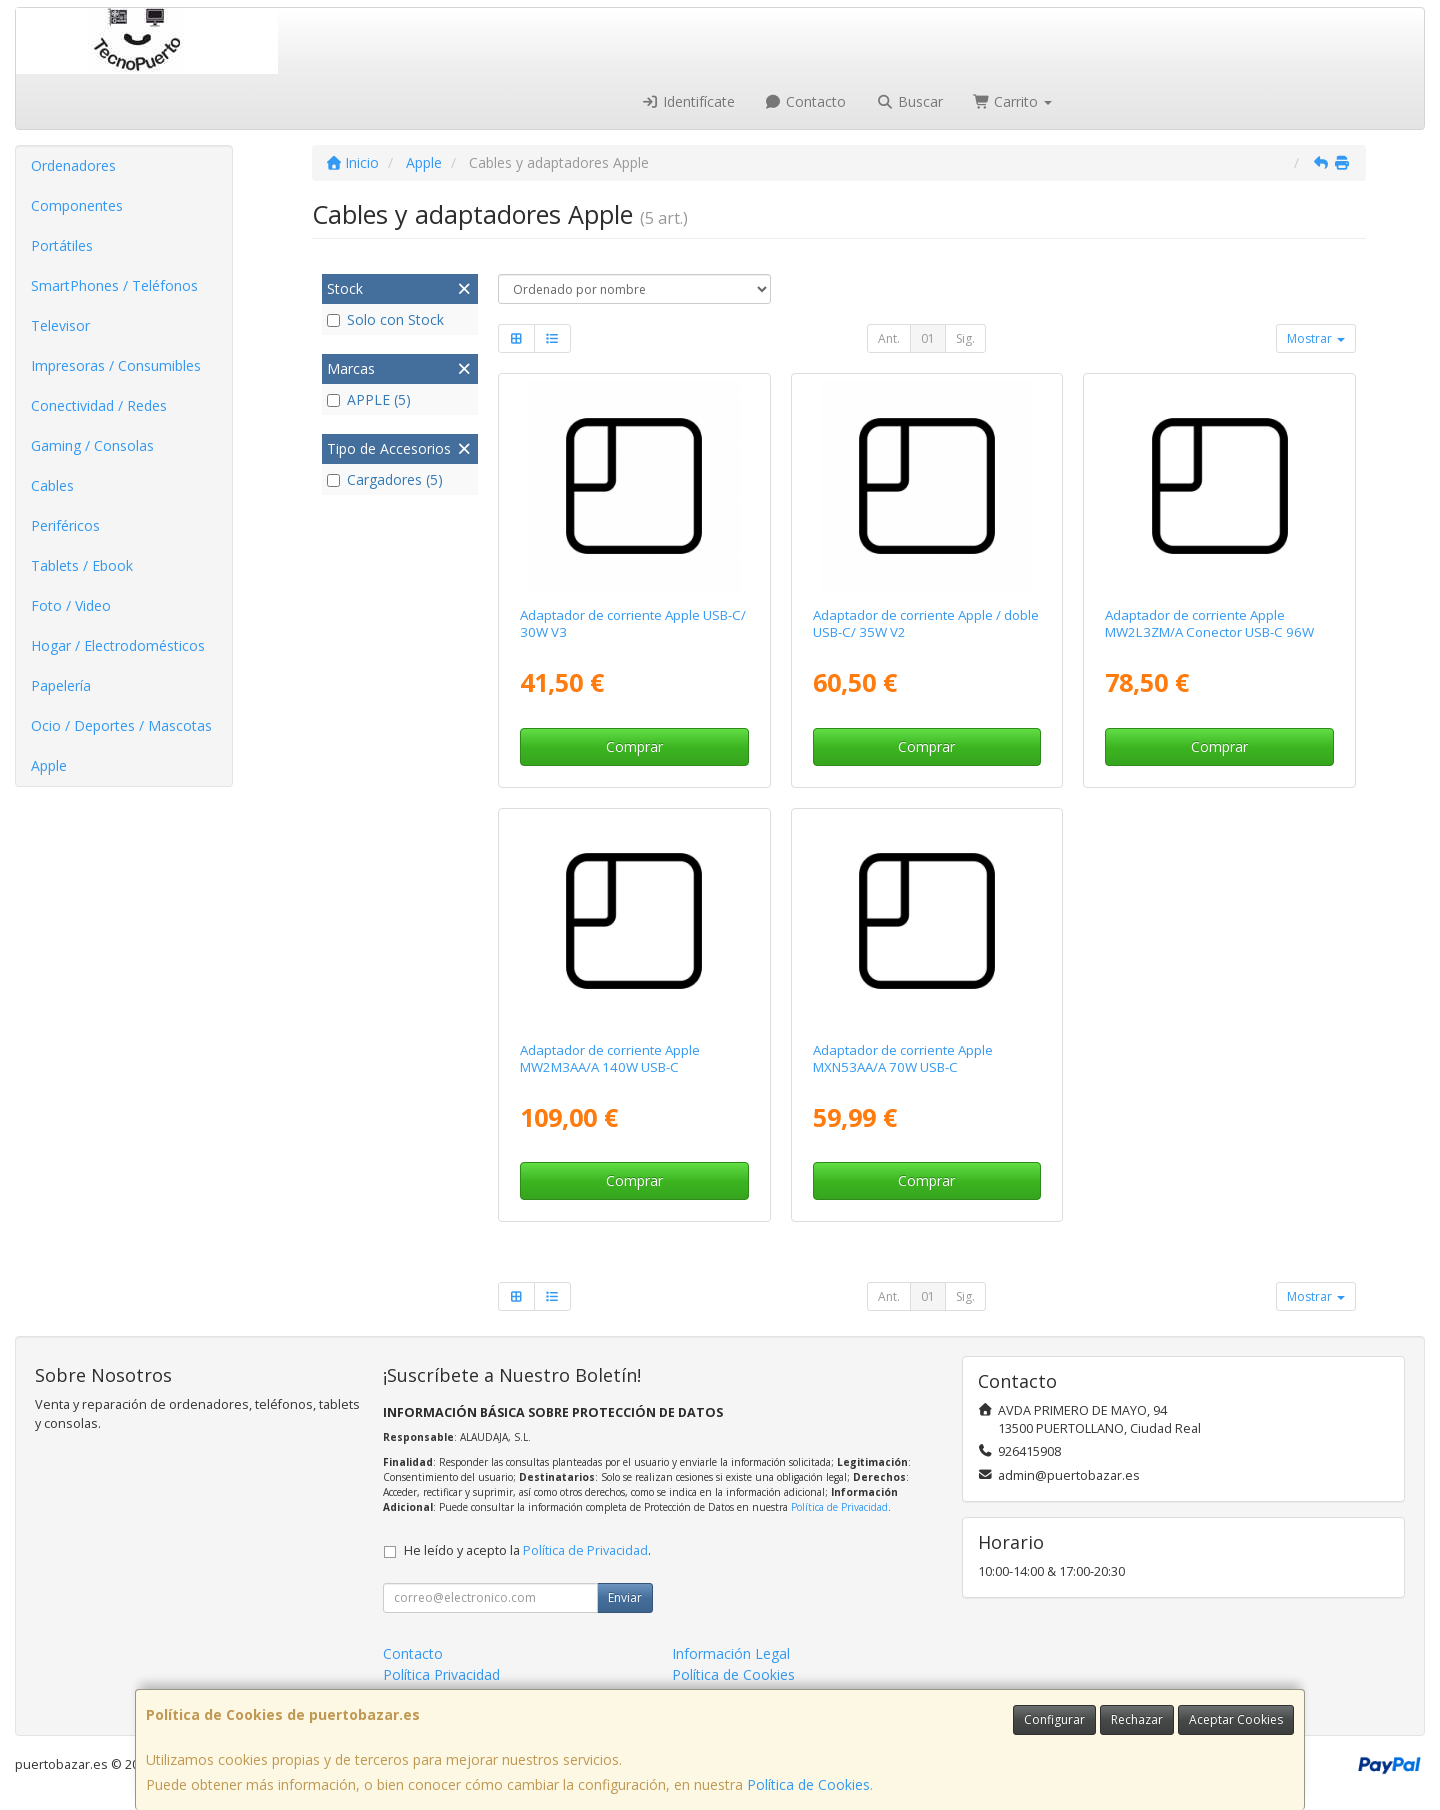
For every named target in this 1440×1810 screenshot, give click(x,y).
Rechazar (1137, 1719)
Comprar (634, 746)
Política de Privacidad (839, 1507)
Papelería (61, 685)
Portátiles (62, 245)
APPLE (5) (369, 399)
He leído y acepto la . (527, 1550)
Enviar (625, 1597)
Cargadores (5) (385, 479)
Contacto (806, 101)
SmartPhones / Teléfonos (114, 285)
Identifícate (688, 101)
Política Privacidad (441, 1674)
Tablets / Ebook (82, 565)
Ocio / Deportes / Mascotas (121, 725)
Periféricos (65, 525)
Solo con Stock (385, 319)
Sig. (965, 338)
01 (928, 338)
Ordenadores (73, 165)
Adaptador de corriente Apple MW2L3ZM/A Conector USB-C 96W (1209, 623)
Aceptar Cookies (1236, 1719)
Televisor (60, 325)
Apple (49, 765)
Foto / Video (71, 605)
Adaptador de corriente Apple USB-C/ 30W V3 (633, 623)
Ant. (889, 338)
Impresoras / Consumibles (116, 365)
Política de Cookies (808, 1784)
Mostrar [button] (1316, 338)
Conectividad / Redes (99, 405)
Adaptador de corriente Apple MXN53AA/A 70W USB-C (903, 1058)
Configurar (1054, 1719)
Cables (52, 485)
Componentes (77, 205)
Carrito (1013, 101)
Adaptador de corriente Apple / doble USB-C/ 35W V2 (926, 623)
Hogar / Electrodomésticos (118, 645)
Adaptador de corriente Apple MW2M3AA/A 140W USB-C (610, 1058)
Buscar (909, 101)
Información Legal (731, 1653)
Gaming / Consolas (92, 445)
